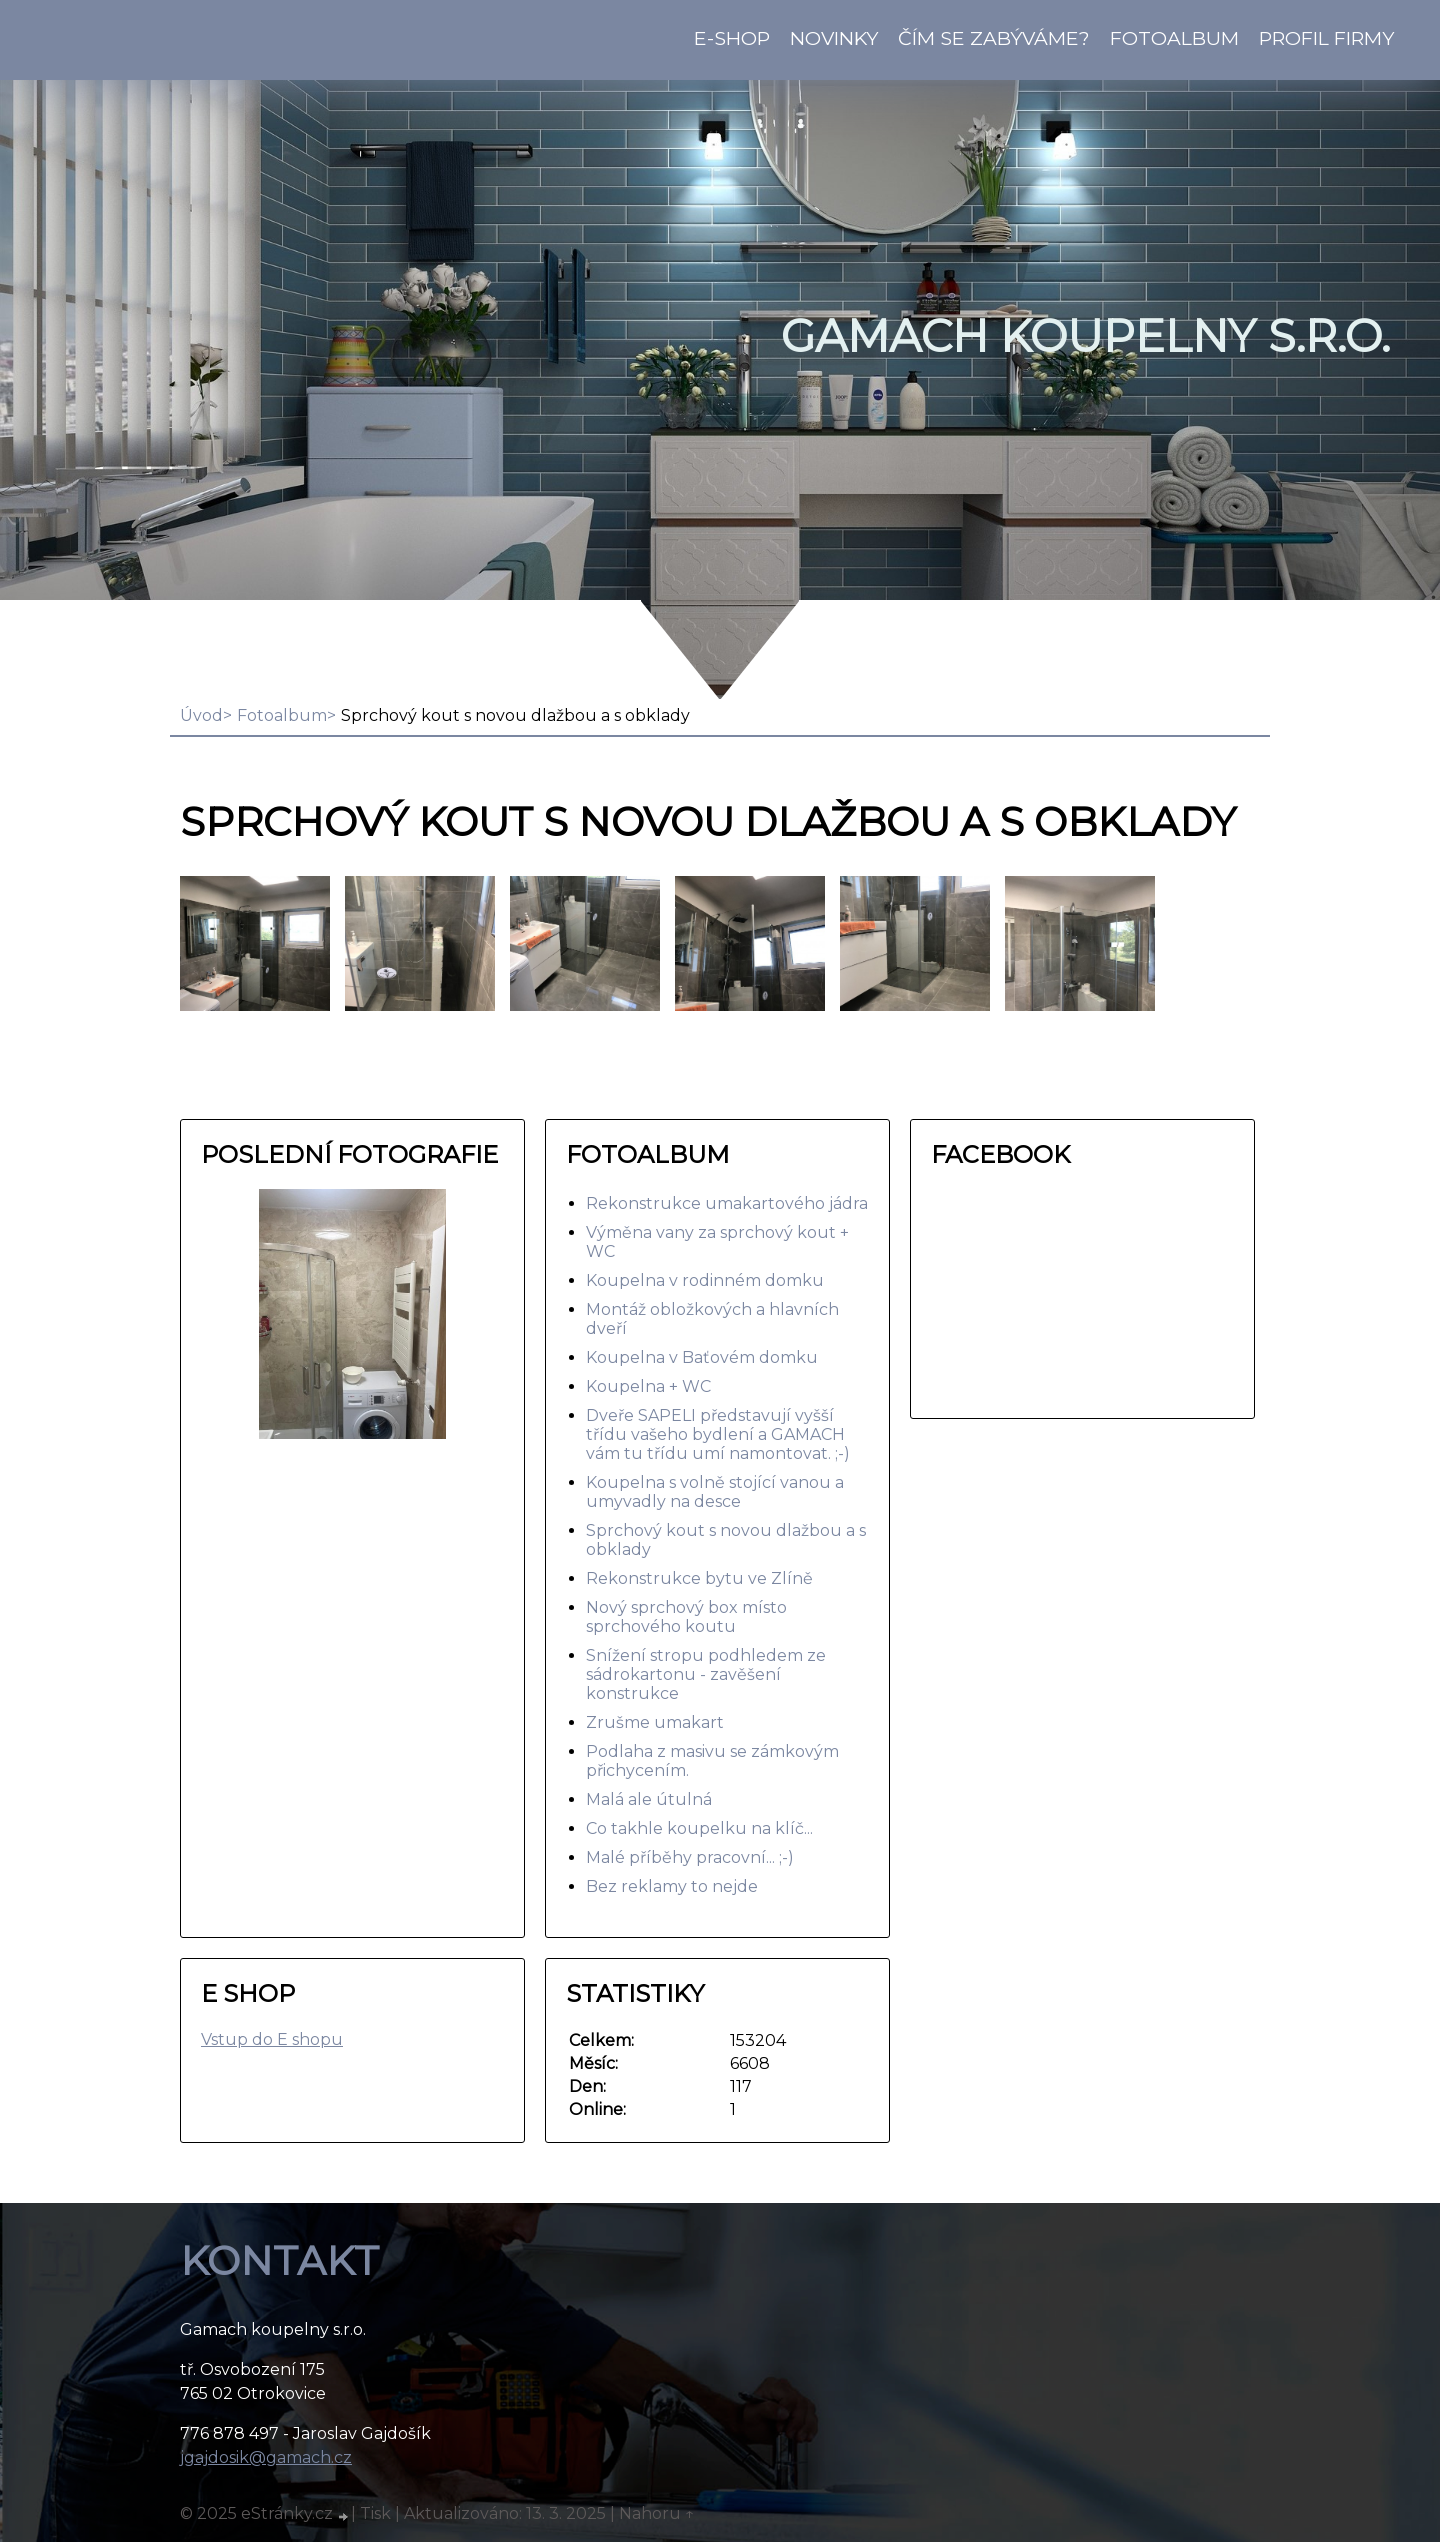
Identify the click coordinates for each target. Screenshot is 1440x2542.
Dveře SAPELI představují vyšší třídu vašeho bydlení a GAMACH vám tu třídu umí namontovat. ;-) (718, 1434)
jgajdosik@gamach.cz (266, 2457)
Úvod (201, 715)
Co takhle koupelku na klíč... (699, 1828)
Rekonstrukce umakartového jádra (727, 1203)
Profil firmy (1326, 38)
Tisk (375, 2513)
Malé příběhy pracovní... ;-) (690, 1857)
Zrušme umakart (655, 1722)
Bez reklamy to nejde (672, 1886)
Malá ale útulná (649, 1799)
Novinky (834, 38)
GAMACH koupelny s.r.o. (1085, 336)
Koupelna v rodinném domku (705, 1280)
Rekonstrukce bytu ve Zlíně (699, 1578)
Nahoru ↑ (657, 2513)
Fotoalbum (1174, 38)
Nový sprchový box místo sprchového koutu (686, 1617)
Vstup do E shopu (272, 2039)
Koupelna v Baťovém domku (702, 1357)
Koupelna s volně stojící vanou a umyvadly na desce (715, 1492)
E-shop (732, 38)
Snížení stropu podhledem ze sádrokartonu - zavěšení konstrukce (706, 1674)
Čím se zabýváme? (994, 38)
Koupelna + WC (648, 1386)
